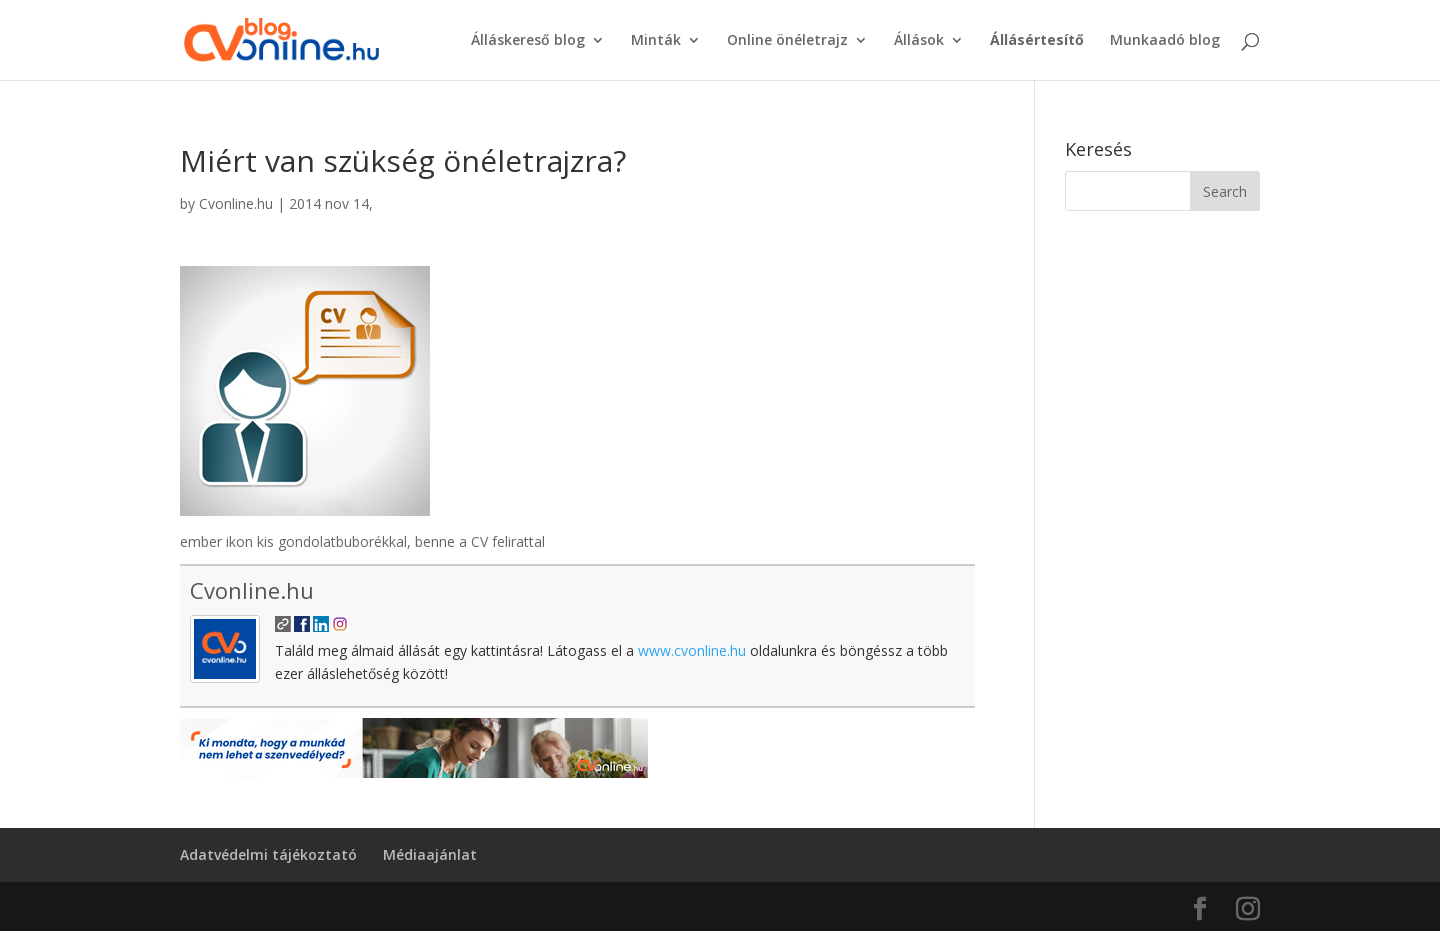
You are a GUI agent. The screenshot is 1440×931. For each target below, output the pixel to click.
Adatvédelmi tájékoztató (268, 854)
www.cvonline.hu (692, 650)
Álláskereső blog (528, 41)
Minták (656, 41)
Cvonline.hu (236, 203)
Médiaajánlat (430, 854)
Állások (919, 41)
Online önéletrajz (787, 41)
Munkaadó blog (1165, 41)
